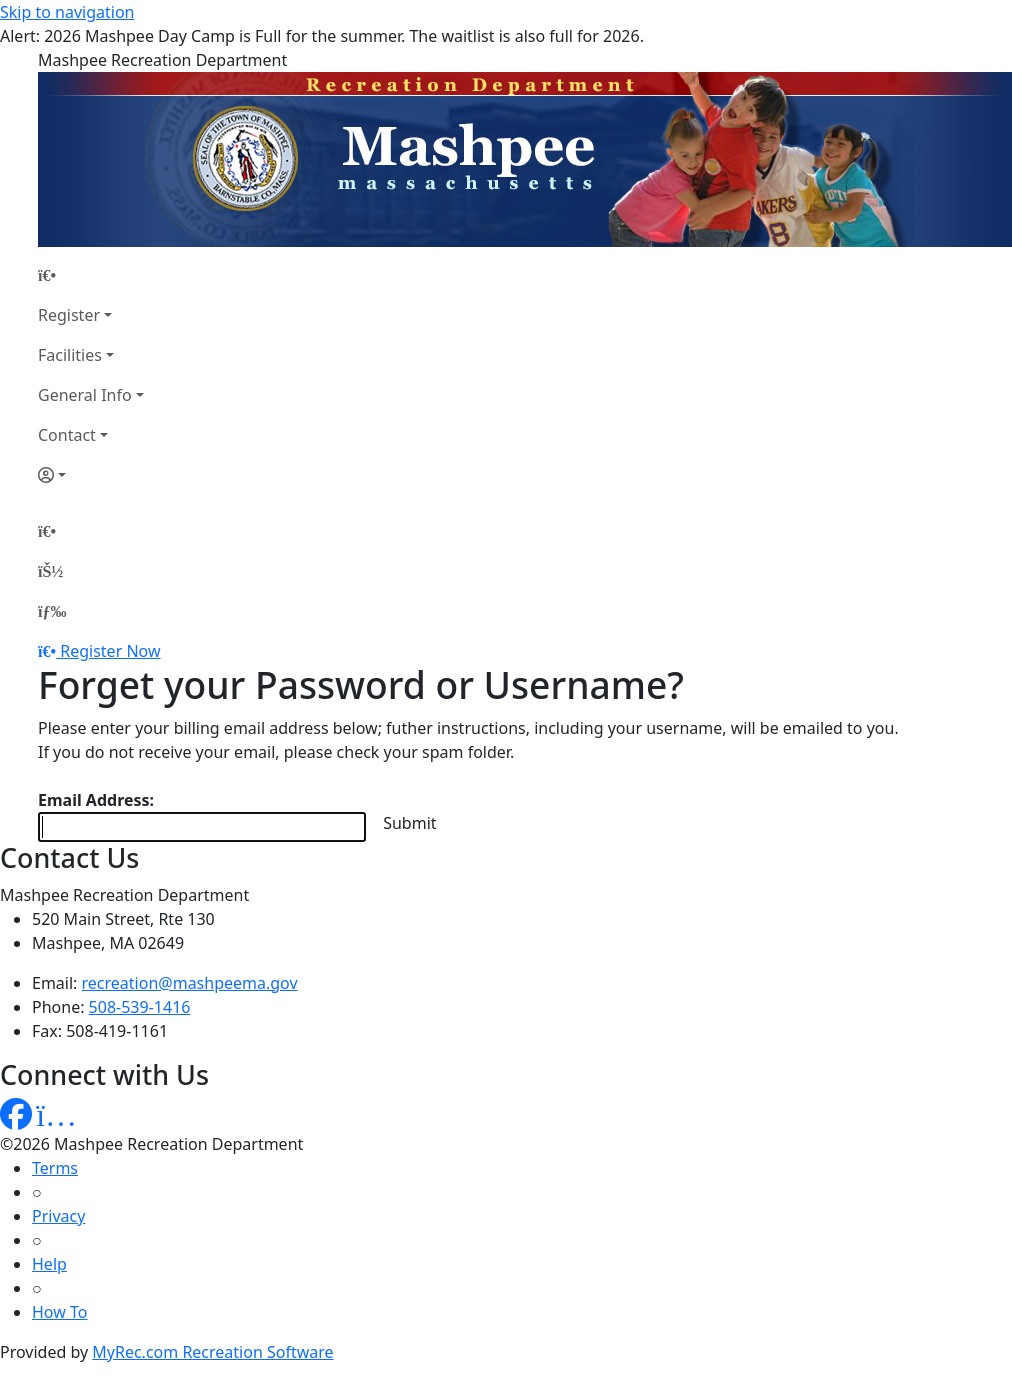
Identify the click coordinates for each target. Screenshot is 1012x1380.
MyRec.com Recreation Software (212, 1352)
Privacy (58, 1216)
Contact (67, 435)
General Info (85, 395)
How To (59, 1312)
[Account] (91, 475)
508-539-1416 (140, 1007)
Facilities (70, 355)
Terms (55, 1168)
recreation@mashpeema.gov (190, 983)
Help (49, 1264)
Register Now (110, 651)
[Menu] (52, 611)
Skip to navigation (67, 12)
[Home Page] (91, 275)
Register (69, 315)
